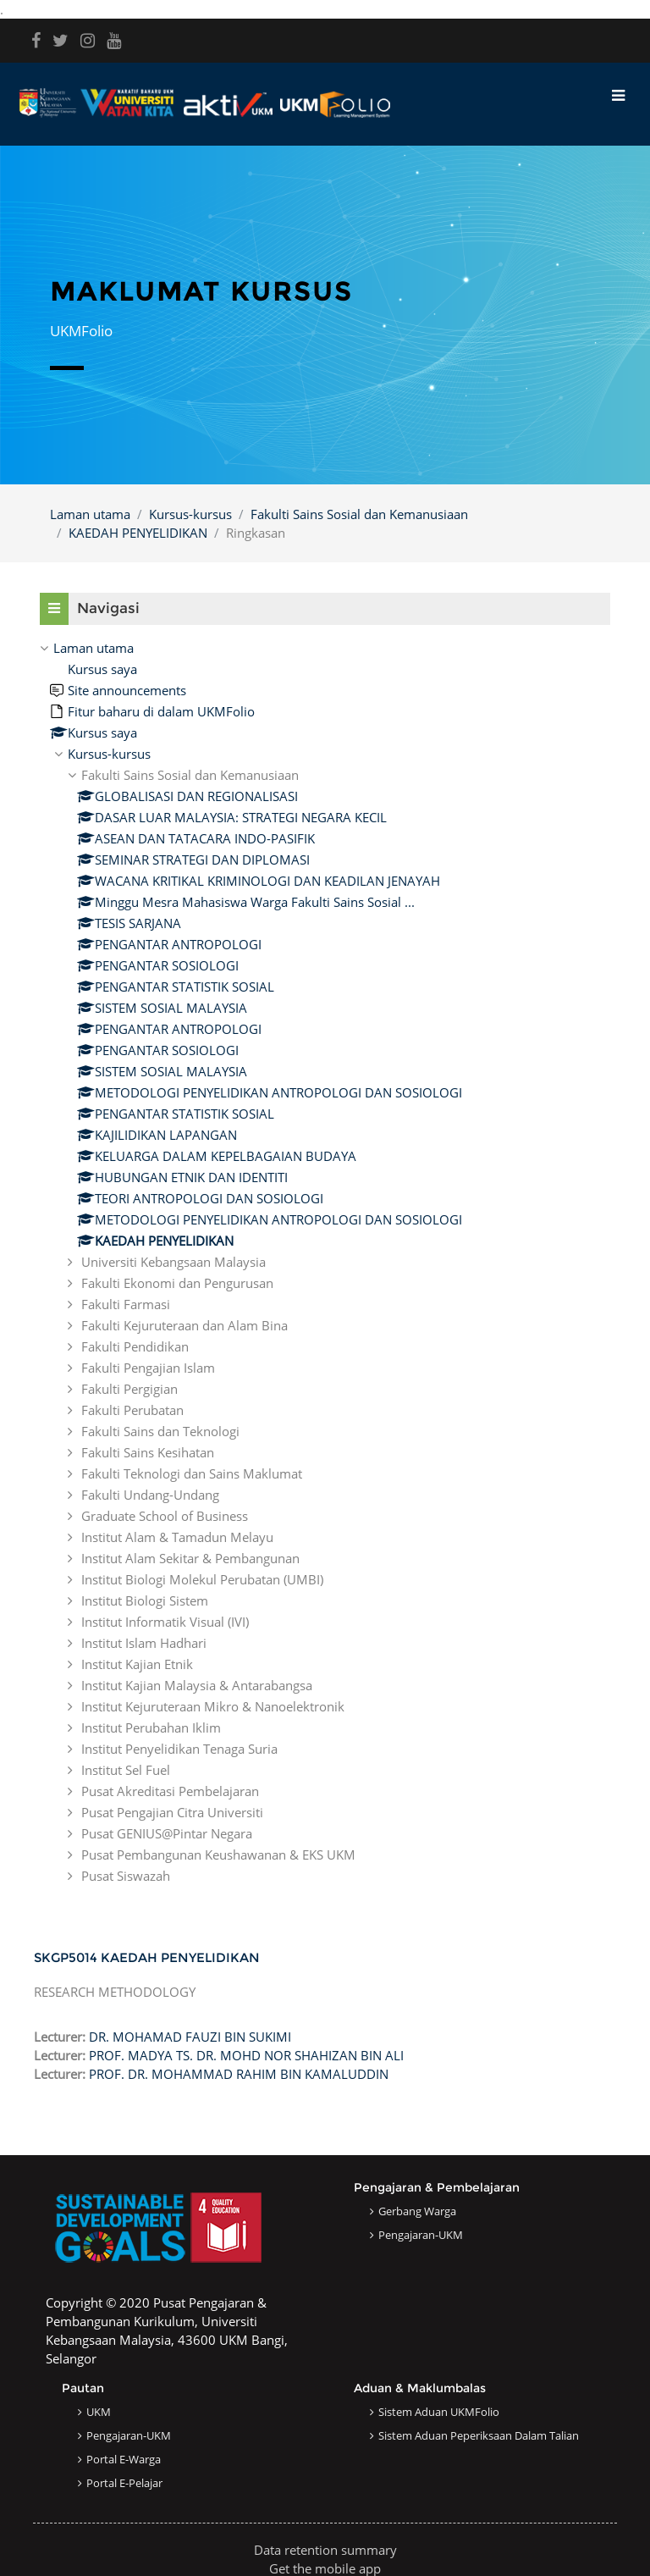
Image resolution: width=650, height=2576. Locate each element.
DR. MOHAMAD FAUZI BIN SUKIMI (190, 2036)
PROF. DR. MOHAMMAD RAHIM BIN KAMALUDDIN (238, 2073)
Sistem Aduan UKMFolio (438, 2411)
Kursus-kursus (190, 514)
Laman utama (90, 514)
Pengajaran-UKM (420, 2234)
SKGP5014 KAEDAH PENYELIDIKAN (147, 1957)
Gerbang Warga (417, 2211)
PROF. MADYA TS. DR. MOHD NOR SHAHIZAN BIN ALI (246, 2055)
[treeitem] (325, 1261)
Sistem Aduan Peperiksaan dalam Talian (478, 2435)
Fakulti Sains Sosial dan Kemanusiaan (359, 514)
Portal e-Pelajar (124, 2482)
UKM (98, 2411)
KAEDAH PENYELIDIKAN (138, 532)
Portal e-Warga (123, 2459)
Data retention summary (325, 2549)
